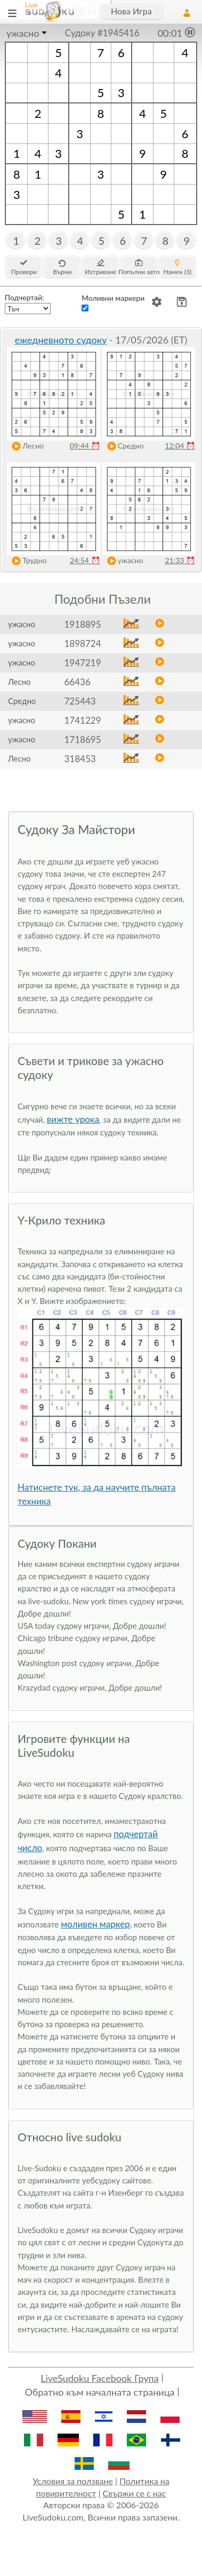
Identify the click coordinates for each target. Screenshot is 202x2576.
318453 (79, 758)
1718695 (82, 739)
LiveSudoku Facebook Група (99, 2378)
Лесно (25, 446)
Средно (123, 446)
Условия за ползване (73, 2481)
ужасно (22, 33)
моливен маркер (95, 1924)
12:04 (180, 445)
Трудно (27, 560)
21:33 (180, 560)
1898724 (82, 643)
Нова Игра (131, 11)
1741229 (82, 720)
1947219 (82, 662)
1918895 (82, 624)
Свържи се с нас (134, 2493)
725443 (79, 701)
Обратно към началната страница (99, 2392)
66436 (77, 681)
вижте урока (73, 1119)
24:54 (85, 560)
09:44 (85, 445)
